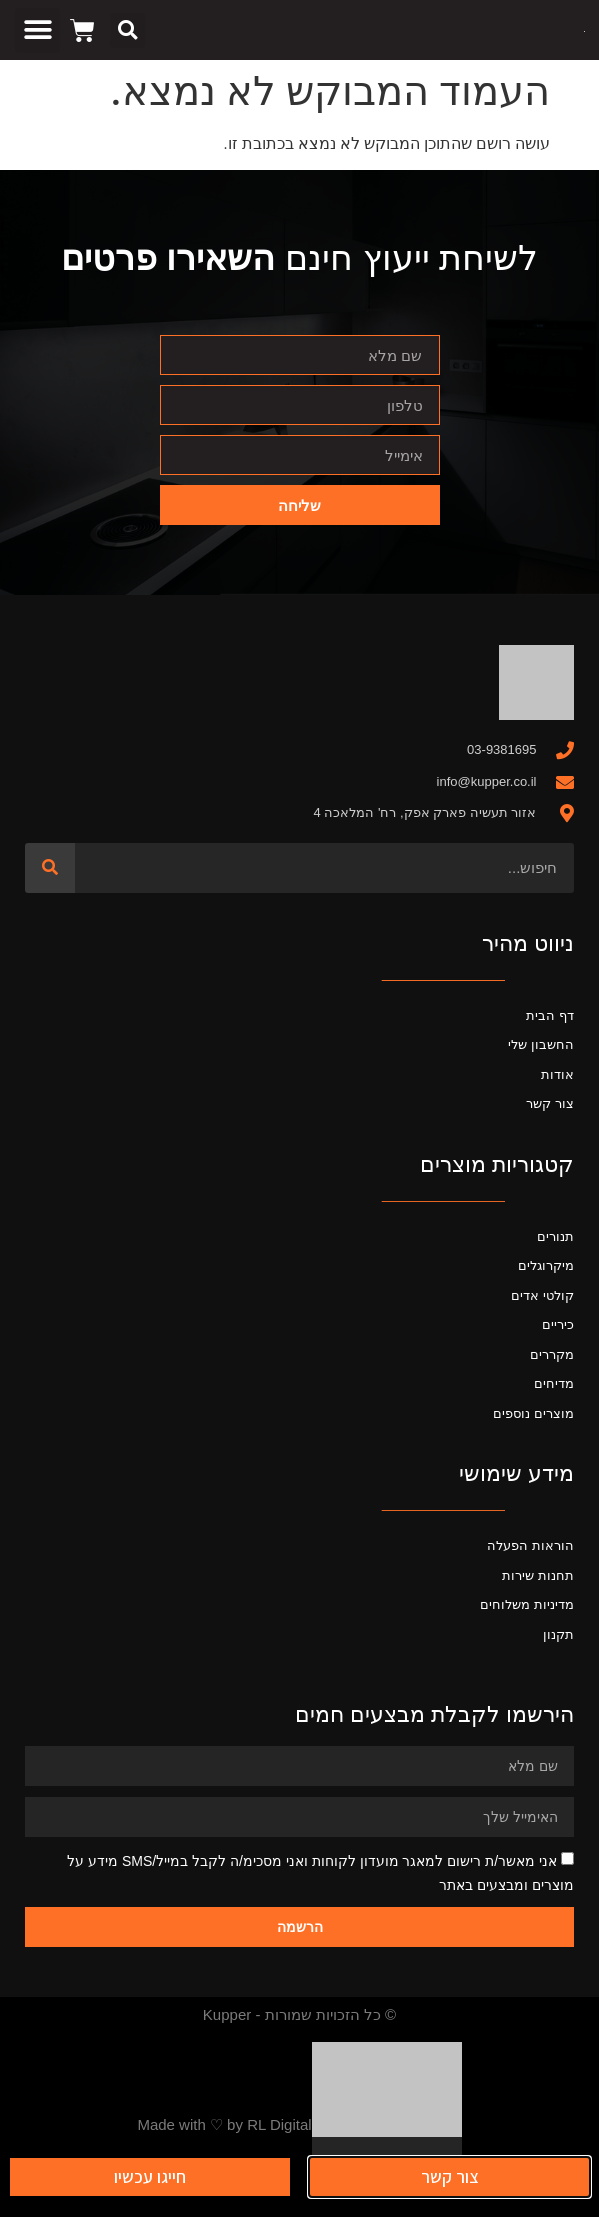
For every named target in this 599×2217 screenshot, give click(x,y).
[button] (127, 30)
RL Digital (279, 2124)
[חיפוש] (50, 868)
